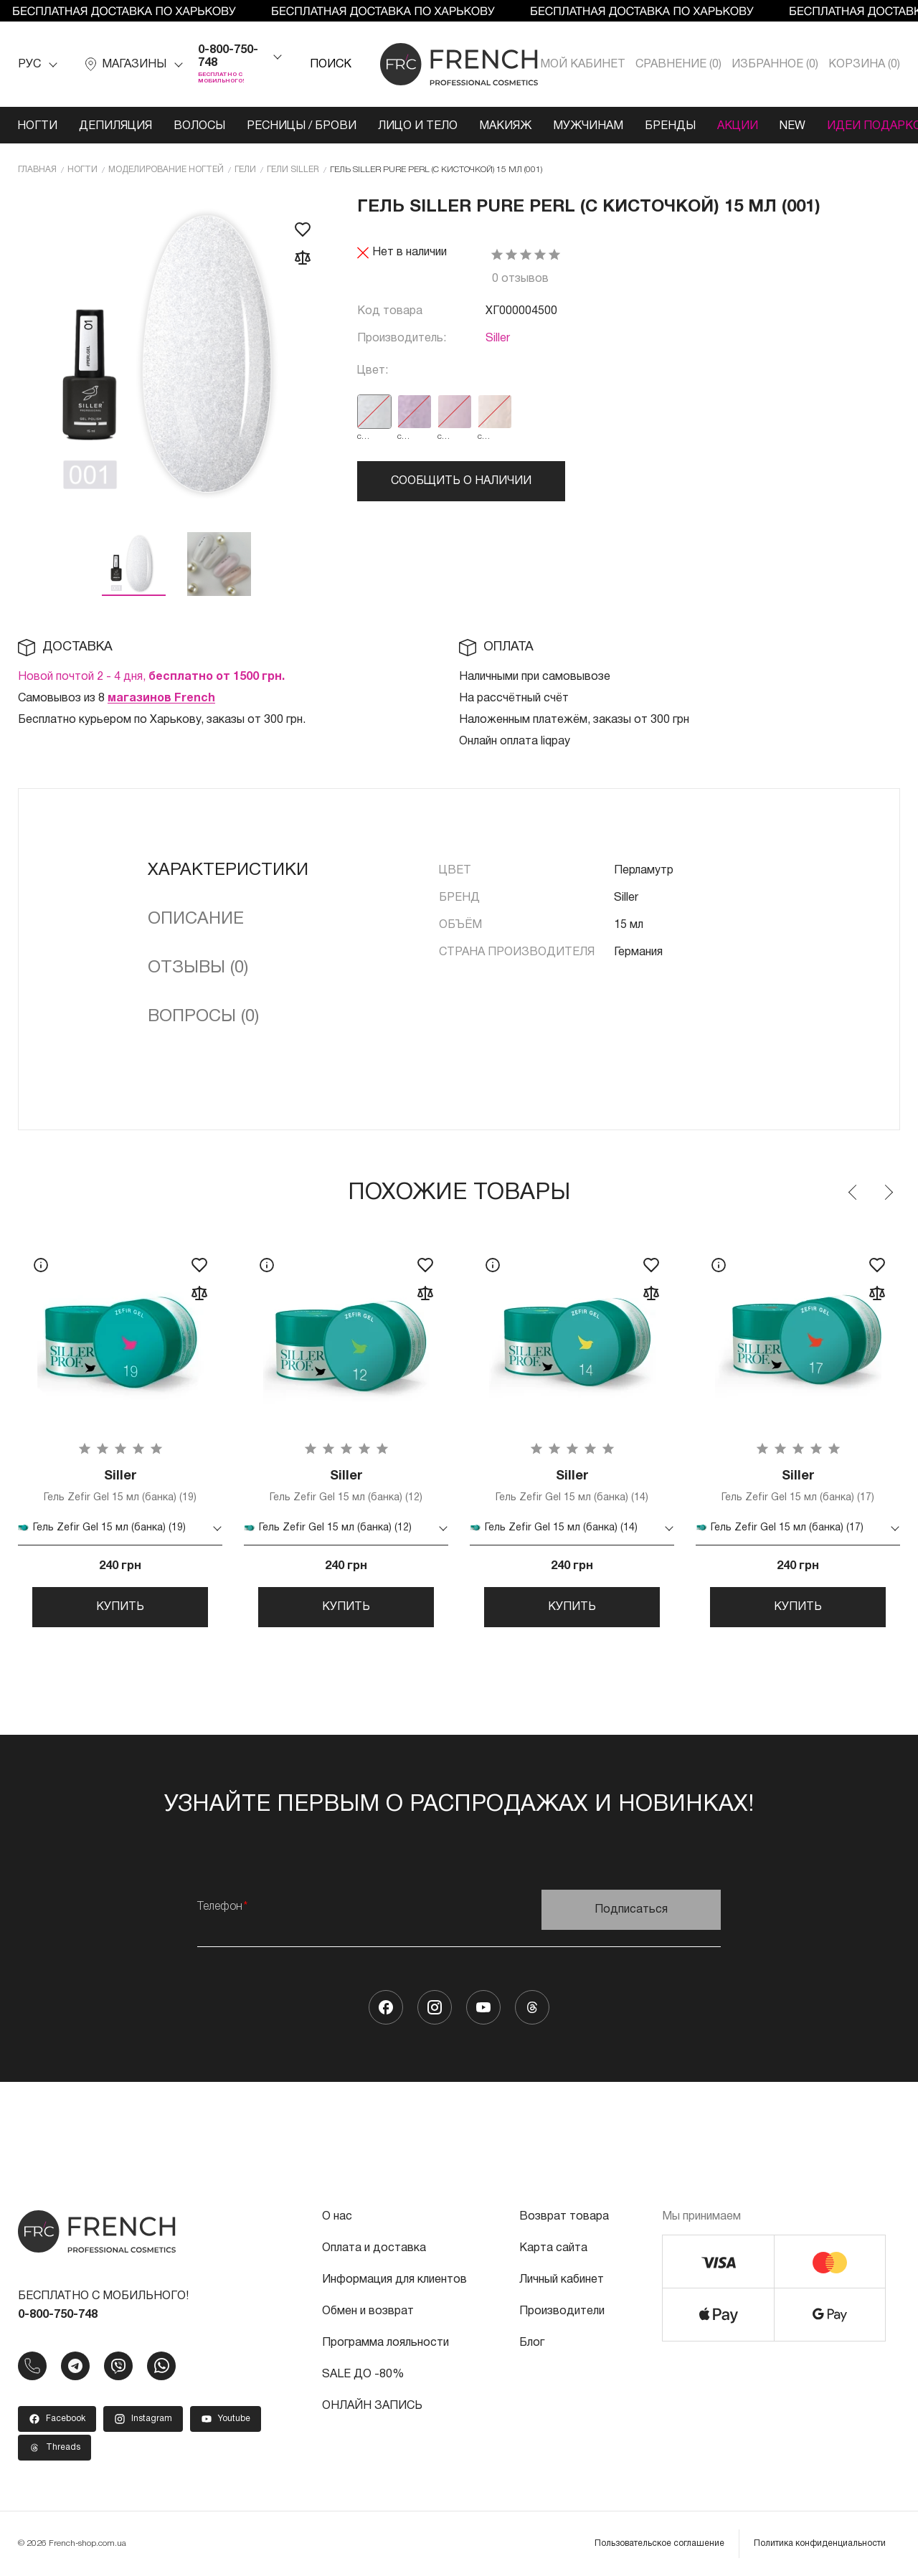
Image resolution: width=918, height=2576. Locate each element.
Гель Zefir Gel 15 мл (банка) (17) (798, 1485)
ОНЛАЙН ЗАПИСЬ (372, 2406)
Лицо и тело (418, 126)
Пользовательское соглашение (659, 2543)
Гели (245, 170)
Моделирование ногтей (166, 170)
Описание (196, 919)
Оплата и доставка (374, 2248)
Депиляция (115, 126)
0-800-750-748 (228, 56)
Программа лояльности (385, 2343)
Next (888, 1192)
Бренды (670, 126)
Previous (853, 1192)
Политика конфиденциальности (820, 2543)
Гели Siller (293, 170)
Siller (498, 338)
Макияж (505, 126)
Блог (531, 2343)
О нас (337, 2217)
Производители (562, 2311)
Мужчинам (588, 126)
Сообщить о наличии (461, 481)
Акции (737, 126)
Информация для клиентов (394, 2280)
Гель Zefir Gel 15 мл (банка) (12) (346, 1485)
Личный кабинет (561, 2280)
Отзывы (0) (198, 968)
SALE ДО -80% (363, 2374)
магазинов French (161, 698)
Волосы (199, 126)
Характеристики (228, 871)
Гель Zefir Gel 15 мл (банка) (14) (572, 1485)
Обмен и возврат (368, 2311)
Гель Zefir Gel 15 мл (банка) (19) (120, 1485)
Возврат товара (564, 2217)
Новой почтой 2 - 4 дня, (151, 677)
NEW (792, 126)
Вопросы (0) (203, 1017)
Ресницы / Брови (301, 126)
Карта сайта (553, 2248)
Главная (37, 170)
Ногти (37, 126)
